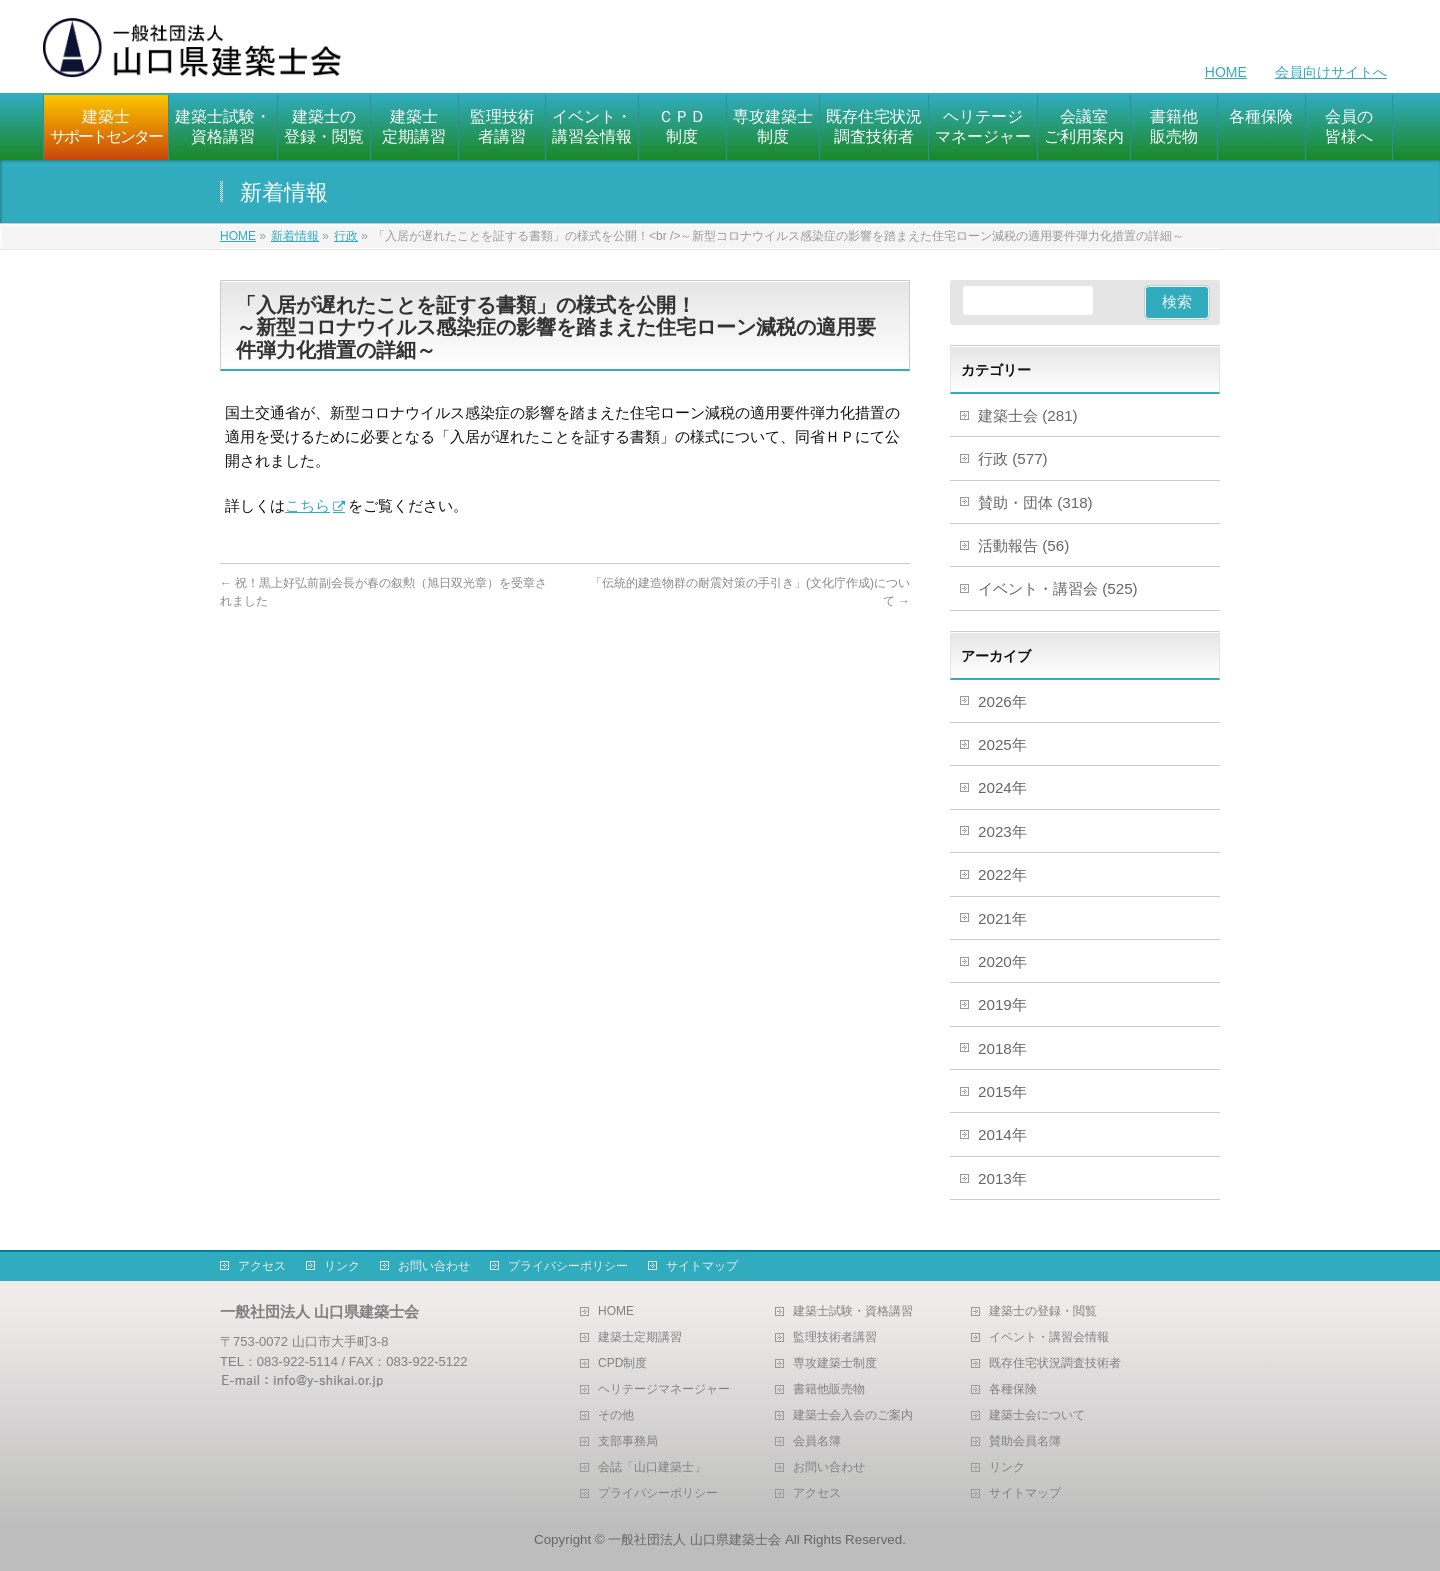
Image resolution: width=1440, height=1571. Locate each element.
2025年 (1002, 744)
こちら (307, 505)
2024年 (1002, 787)
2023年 (1002, 831)
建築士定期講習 (640, 1337)
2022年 (1002, 874)
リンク (342, 1266)
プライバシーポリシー (568, 1266)
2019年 (1002, 1004)
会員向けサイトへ (1331, 72)
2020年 (1002, 961)
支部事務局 (628, 1441)
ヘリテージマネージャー (664, 1389)
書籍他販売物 (829, 1389)
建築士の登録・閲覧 (1043, 1311)
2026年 (1002, 701)
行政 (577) (1013, 458)
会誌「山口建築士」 (652, 1467)
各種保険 (1013, 1389)
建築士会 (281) (1028, 415)
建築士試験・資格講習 (853, 1311)
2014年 (1002, 1134)
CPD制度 (622, 1363)
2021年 (1002, 918)
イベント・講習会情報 (1049, 1337)
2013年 (1002, 1178)
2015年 (1002, 1091)
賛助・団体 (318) (1035, 502)
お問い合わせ (434, 1266)
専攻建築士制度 (835, 1363)
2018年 (1002, 1048)
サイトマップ (702, 1266)
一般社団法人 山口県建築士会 (694, 1539)
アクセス (262, 1266)
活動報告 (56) (1023, 545)
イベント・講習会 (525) (1058, 588)
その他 (616, 1415)
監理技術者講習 (835, 1337)
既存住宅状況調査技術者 (1055, 1363)
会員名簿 (817, 1441)
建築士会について (1037, 1415)
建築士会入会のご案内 (853, 1415)
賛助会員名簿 (1025, 1441)
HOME (1226, 72)
